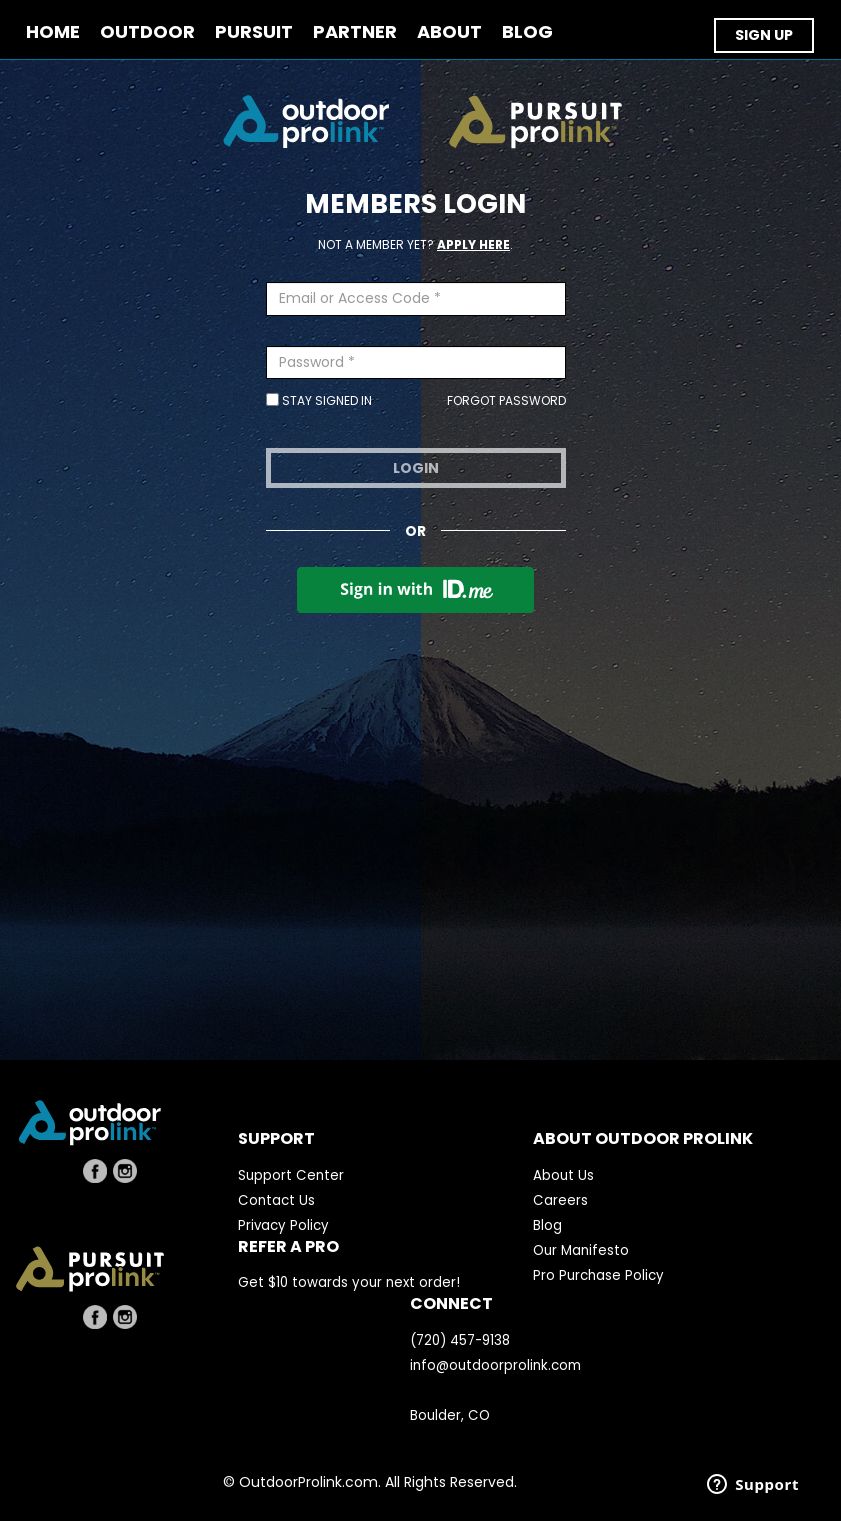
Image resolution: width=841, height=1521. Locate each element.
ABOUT (449, 32)
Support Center (291, 1175)
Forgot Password (506, 400)
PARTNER (355, 32)
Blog (547, 1225)
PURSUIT (254, 32)
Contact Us (276, 1200)
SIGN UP (764, 35)
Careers (560, 1200)
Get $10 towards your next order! (349, 1282)
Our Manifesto (581, 1250)
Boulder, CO (450, 1415)
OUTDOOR (147, 32)
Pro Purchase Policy (598, 1275)
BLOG (527, 32)
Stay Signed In (319, 400)
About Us (563, 1175)
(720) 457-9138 (460, 1340)
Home (53, 32)
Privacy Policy (283, 1225)
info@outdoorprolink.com (495, 1365)
